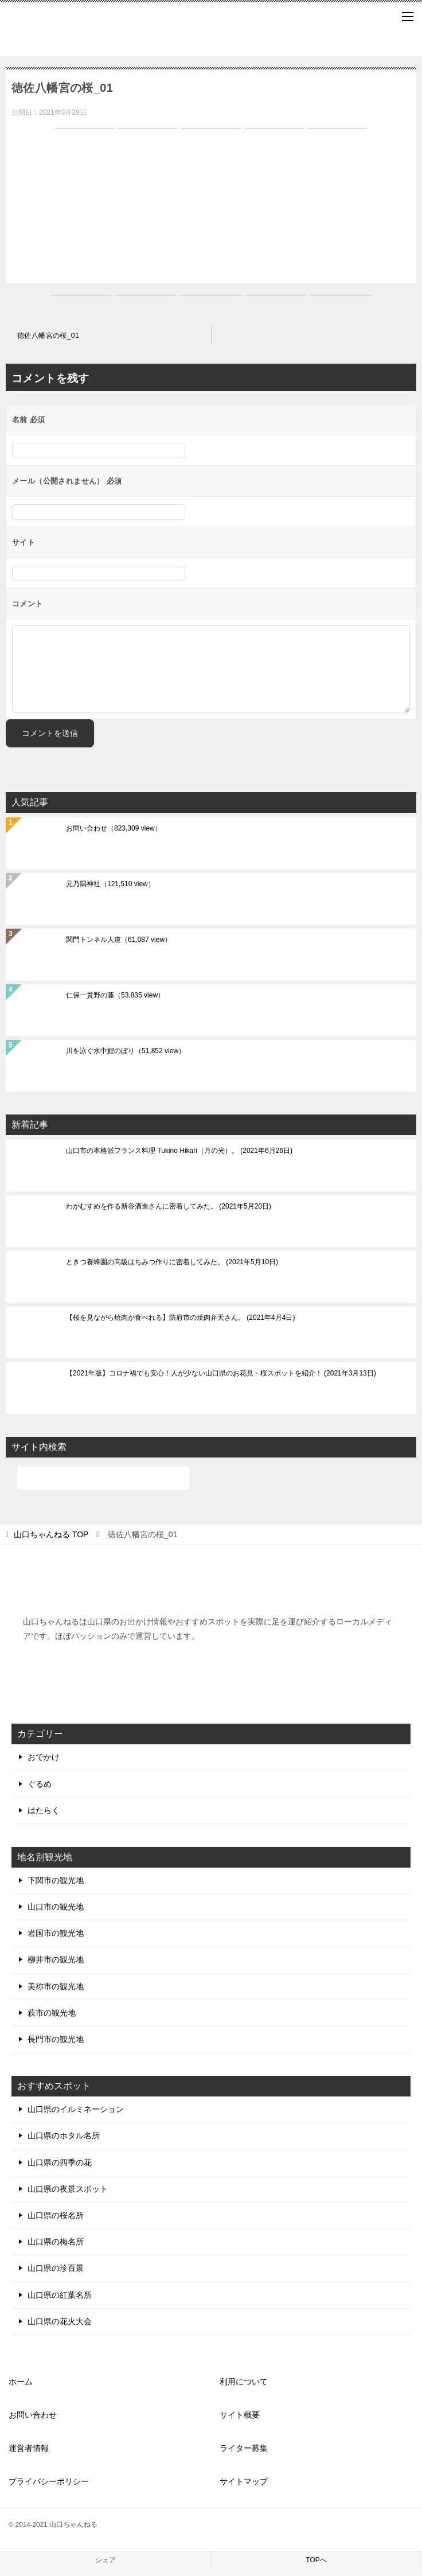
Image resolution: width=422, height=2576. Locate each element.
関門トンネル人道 (118, 940)
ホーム (21, 2381)
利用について (244, 2381)
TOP (51, 1534)
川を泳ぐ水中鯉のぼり (125, 1051)
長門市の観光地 (56, 2039)
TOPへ (316, 2560)
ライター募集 (244, 2448)
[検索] (103, 1478)
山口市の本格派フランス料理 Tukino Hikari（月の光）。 (179, 1151)
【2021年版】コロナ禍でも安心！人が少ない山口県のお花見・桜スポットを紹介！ (221, 1373)
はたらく (44, 1810)
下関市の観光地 (56, 1880)
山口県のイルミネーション (76, 2109)
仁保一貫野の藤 (115, 995)
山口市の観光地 (56, 1906)
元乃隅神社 (110, 884)
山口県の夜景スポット (68, 2188)
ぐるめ (40, 1783)
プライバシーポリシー (49, 2481)
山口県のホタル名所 (64, 2135)
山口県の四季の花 (60, 2162)
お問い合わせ (114, 828)
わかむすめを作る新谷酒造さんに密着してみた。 (168, 1206)
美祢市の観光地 (56, 1986)
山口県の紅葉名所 (60, 2295)
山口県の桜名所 (56, 2215)
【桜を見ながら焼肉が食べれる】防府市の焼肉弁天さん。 (180, 1318)
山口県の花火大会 (60, 2321)
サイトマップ (244, 2481)
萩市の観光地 (52, 2012)
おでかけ (44, 1756)
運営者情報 (29, 2448)
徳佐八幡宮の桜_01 (48, 336)
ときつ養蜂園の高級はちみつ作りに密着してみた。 (172, 1262)
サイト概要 (240, 2414)
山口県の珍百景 (56, 2268)
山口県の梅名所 (56, 2241)
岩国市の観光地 (56, 1933)
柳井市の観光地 (56, 1959)
